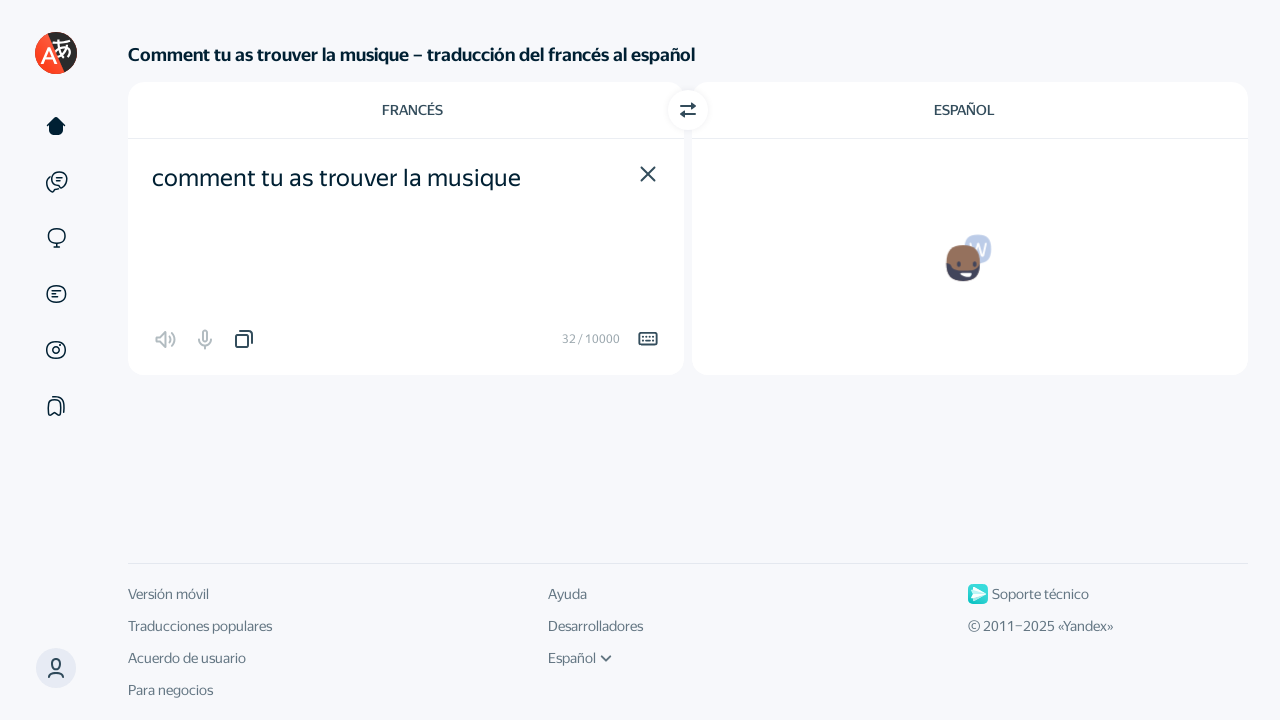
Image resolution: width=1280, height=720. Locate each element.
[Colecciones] (56, 406)
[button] (648, 174)
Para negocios (170, 690)
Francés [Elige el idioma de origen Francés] (412, 110)
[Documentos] (56, 294)
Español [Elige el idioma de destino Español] (964, 110)
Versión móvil (168, 594)
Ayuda (567, 594)
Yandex (1085, 626)
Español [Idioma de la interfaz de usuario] (580, 658)
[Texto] (56, 126)
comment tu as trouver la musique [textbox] (336, 178)
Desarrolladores (595, 626)
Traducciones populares (200, 626)
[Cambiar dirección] (688, 110)
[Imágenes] (56, 350)
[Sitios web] (56, 238)
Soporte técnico (1028, 594)
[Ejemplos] (56, 182)
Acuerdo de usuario (187, 658)
